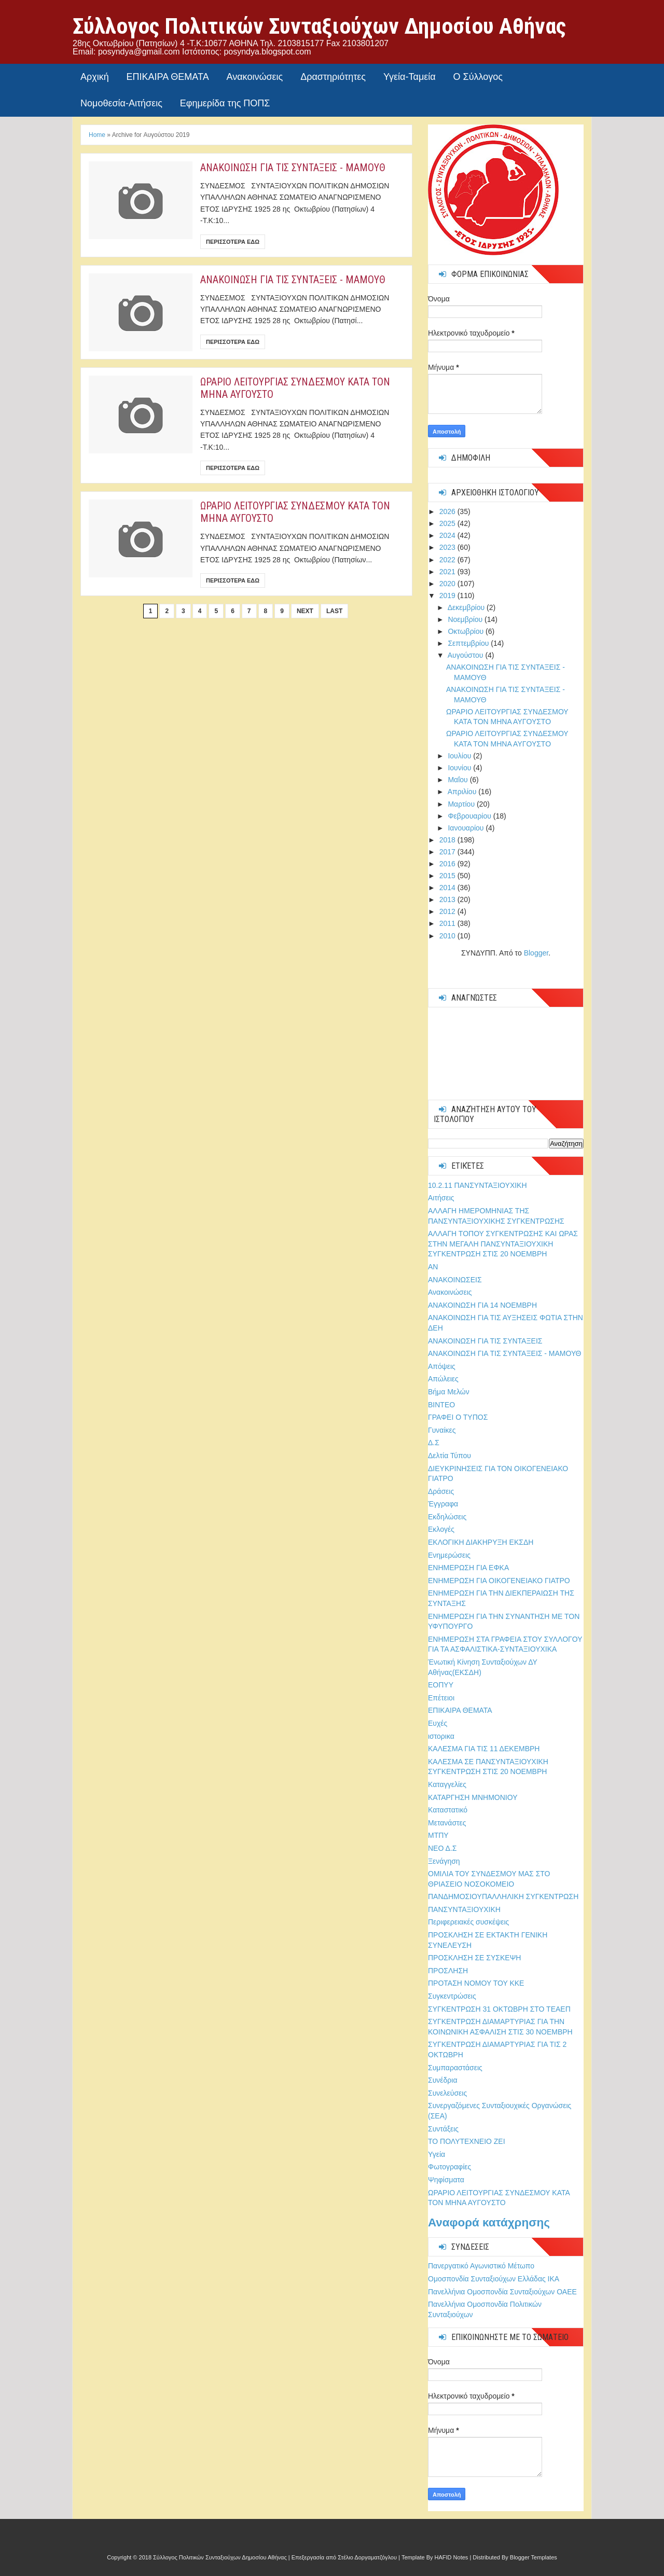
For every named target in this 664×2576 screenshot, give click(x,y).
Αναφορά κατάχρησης (489, 2222)
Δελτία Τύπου (449, 1455)
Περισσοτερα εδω (232, 242)
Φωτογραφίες (449, 2167)
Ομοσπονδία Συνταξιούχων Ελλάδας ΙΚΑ (493, 2279)
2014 (448, 887)
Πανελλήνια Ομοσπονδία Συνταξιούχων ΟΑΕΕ (502, 2292)
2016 (448, 864)
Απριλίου (463, 791)
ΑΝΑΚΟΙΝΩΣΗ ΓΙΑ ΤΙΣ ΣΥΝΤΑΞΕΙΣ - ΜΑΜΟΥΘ (292, 167)
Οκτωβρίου (467, 631)
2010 (448, 936)
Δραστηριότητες (333, 77)
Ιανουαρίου (467, 828)
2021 (448, 571)
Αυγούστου (467, 655)
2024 (448, 535)
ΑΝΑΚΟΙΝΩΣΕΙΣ (455, 1280)
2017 (448, 852)
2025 (448, 523)
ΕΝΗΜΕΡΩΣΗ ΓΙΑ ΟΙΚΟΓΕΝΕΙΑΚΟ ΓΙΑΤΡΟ (499, 1580)
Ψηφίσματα (446, 2180)
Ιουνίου (460, 768)
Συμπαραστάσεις (455, 2067)
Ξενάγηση (444, 1861)
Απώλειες (443, 1379)
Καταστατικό (447, 1810)
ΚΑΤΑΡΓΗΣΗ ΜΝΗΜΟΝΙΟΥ (473, 1797)
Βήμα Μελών (448, 1392)
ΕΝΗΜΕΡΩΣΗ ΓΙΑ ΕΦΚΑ (468, 1567)
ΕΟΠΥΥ (440, 1685)
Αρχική (94, 77)
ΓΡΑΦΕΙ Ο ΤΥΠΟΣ (458, 1417)
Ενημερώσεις (449, 1555)
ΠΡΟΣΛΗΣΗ (448, 1970)
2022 (448, 560)
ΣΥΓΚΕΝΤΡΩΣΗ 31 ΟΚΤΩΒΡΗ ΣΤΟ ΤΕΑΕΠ (499, 2009)
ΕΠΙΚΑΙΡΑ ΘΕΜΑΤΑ (168, 77)
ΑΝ (433, 1267)
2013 (448, 899)
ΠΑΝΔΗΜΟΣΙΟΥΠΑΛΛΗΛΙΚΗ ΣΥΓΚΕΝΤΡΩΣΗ (503, 1896)
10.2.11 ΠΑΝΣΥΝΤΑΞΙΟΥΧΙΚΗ (477, 1185)
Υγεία (436, 2154)
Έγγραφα (443, 1504)
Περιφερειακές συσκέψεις (468, 1922)
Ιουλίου (460, 756)
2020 (448, 583)
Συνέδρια (443, 2080)
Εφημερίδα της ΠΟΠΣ (225, 103)
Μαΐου (458, 779)
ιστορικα (441, 1736)
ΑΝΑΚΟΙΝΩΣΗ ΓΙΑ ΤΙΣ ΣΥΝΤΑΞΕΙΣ (485, 1341)
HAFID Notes (451, 2557)
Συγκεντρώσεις (452, 1996)
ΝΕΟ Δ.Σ (442, 1848)
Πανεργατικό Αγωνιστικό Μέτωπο (481, 2266)
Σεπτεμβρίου (469, 643)
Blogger (536, 953)
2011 (448, 923)
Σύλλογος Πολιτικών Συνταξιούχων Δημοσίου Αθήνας (319, 26)
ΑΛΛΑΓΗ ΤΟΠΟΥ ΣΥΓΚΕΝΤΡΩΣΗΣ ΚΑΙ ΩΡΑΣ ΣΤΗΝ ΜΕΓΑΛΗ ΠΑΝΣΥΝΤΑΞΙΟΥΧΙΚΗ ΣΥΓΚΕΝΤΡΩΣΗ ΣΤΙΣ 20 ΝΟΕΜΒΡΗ (503, 1243)
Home (97, 135)
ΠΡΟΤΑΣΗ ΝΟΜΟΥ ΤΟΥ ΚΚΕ (476, 1983)
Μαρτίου (462, 804)
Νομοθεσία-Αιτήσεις (121, 103)
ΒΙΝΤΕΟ (441, 1405)
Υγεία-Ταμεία (409, 77)
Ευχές (437, 1723)
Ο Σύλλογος (478, 77)
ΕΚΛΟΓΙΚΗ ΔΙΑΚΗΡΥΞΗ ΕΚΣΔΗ (480, 1542)
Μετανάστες (447, 1823)
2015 (448, 875)
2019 (448, 595)
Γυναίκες (442, 1430)
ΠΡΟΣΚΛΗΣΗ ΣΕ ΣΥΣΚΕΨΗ (474, 1958)
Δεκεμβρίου (467, 607)
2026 (448, 511)
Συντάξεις (443, 2129)
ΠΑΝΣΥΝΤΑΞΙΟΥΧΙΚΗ (464, 1909)
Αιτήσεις (441, 1198)
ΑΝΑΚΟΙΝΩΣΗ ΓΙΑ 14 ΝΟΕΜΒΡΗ (482, 1305)
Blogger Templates (533, 2557)
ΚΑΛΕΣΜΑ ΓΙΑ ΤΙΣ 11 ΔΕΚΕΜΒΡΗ (484, 1748)
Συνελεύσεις (447, 2093)
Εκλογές (441, 1529)
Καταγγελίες (447, 1784)
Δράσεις (441, 1491)
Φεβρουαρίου (470, 816)
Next (305, 611)
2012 (448, 911)
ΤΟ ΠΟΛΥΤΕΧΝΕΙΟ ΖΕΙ (466, 2141)
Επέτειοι (441, 1698)
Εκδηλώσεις (447, 1517)
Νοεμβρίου (466, 619)
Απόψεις (441, 1366)
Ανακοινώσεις (255, 77)
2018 (448, 840)
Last (334, 611)
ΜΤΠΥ (438, 1835)
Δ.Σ (433, 1442)
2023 (448, 547)
